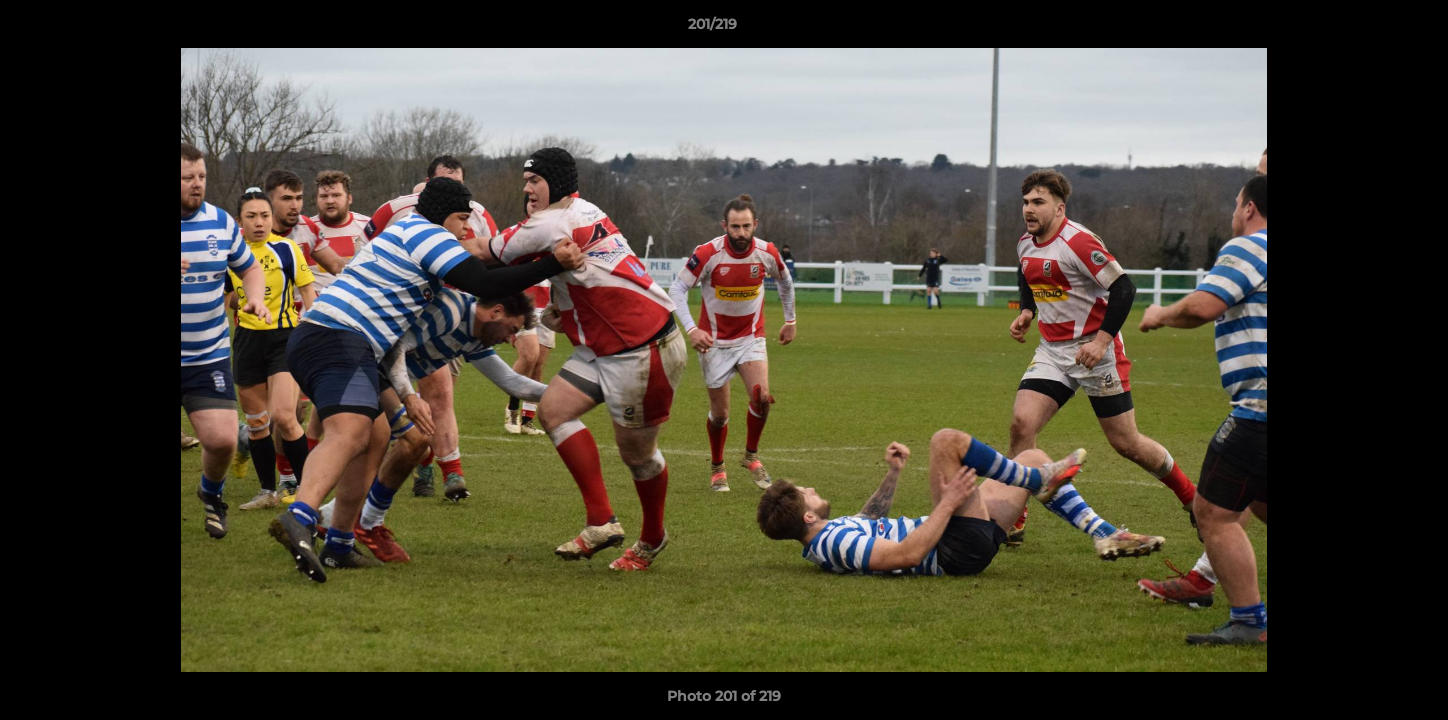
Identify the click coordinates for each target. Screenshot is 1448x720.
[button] (1364, 29)
